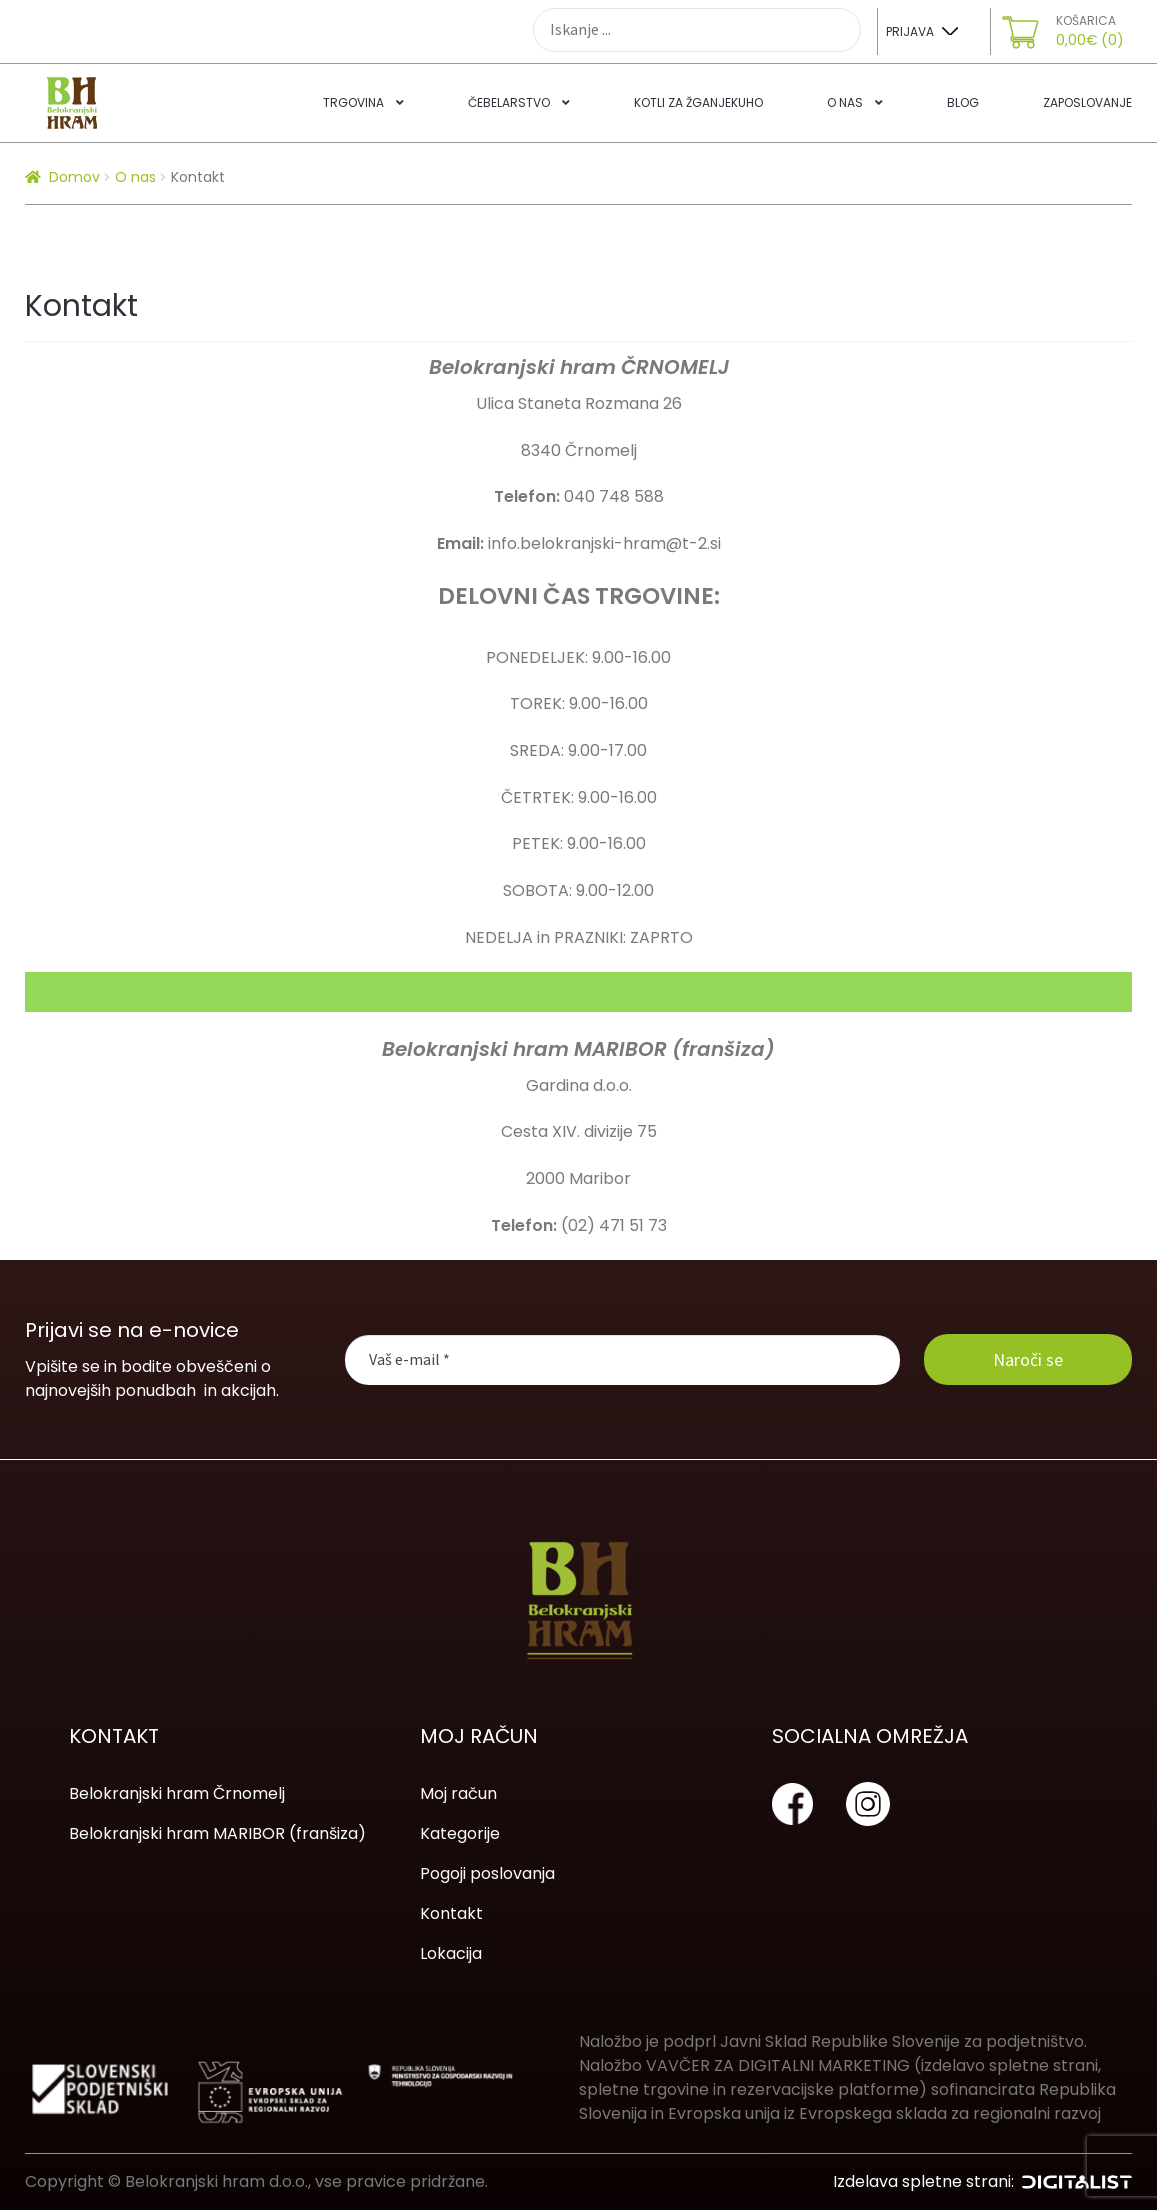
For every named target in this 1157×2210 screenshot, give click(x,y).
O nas (845, 102)
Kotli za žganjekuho (698, 102)
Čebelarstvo (509, 102)
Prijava (910, 31)
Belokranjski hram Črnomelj (177, 1793)
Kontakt (451, 1913)
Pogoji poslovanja (487, 1873)
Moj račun (458, 1793)
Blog (963, 102)
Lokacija (451, 1953)
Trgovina (353, 102)
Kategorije (460, 1833)
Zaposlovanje (1087, 102)
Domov (74, 177)
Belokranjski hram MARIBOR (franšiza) (217, 1833)
